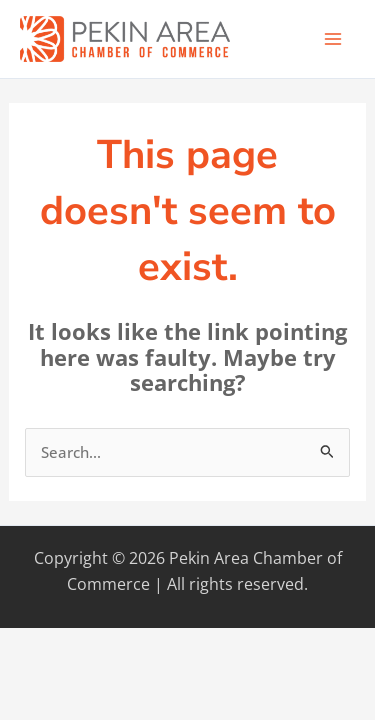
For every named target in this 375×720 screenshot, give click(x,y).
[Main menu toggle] (333, 39)
